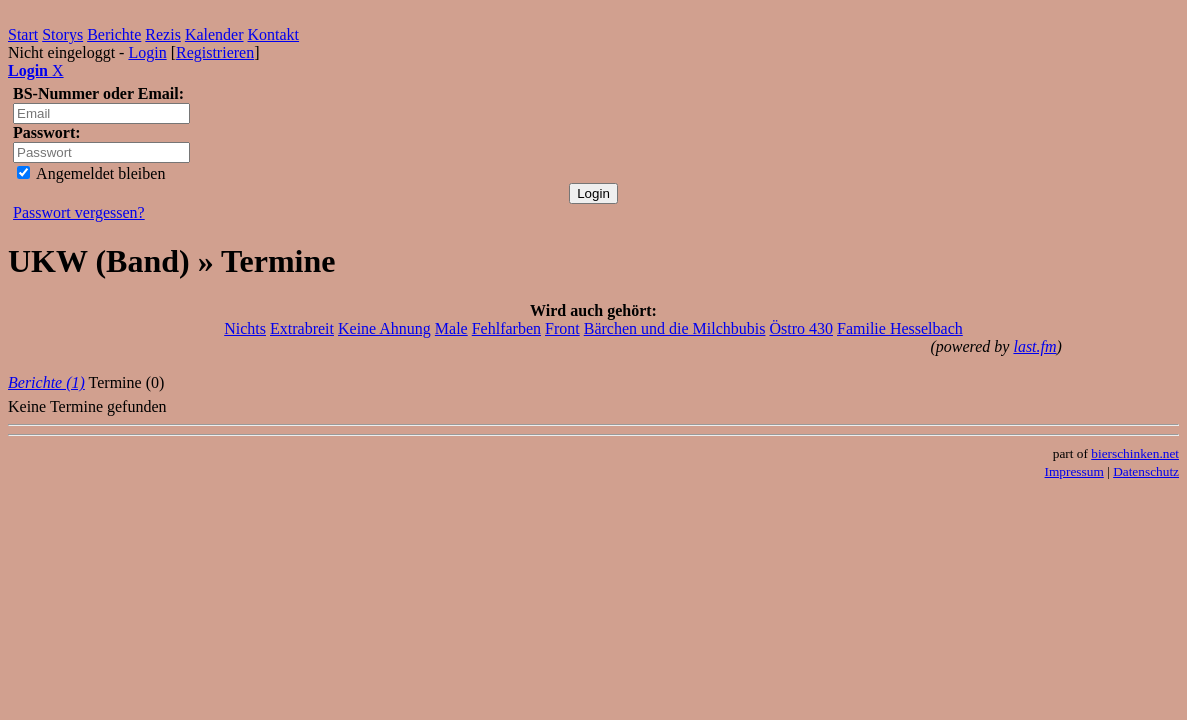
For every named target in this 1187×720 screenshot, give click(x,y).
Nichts (245, 328)
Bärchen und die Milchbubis (675, 328)
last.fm (1034, 346)
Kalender (214, 34)
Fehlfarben (506, 328)
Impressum (1074, 471)
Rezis (163, 34)
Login (147, 52)
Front (562, 328)
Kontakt (274, 34)
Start (23, 34)
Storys (62, 34)
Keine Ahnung (384, 328)
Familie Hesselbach (900, 328)
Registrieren (215, 52)
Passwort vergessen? (79, 212)
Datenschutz (1146, 471)
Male (451, 328)
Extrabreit (302, 328)
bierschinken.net (1135, 453)
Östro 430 (801, 328)
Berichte (114, 34)
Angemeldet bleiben (91, 173)
